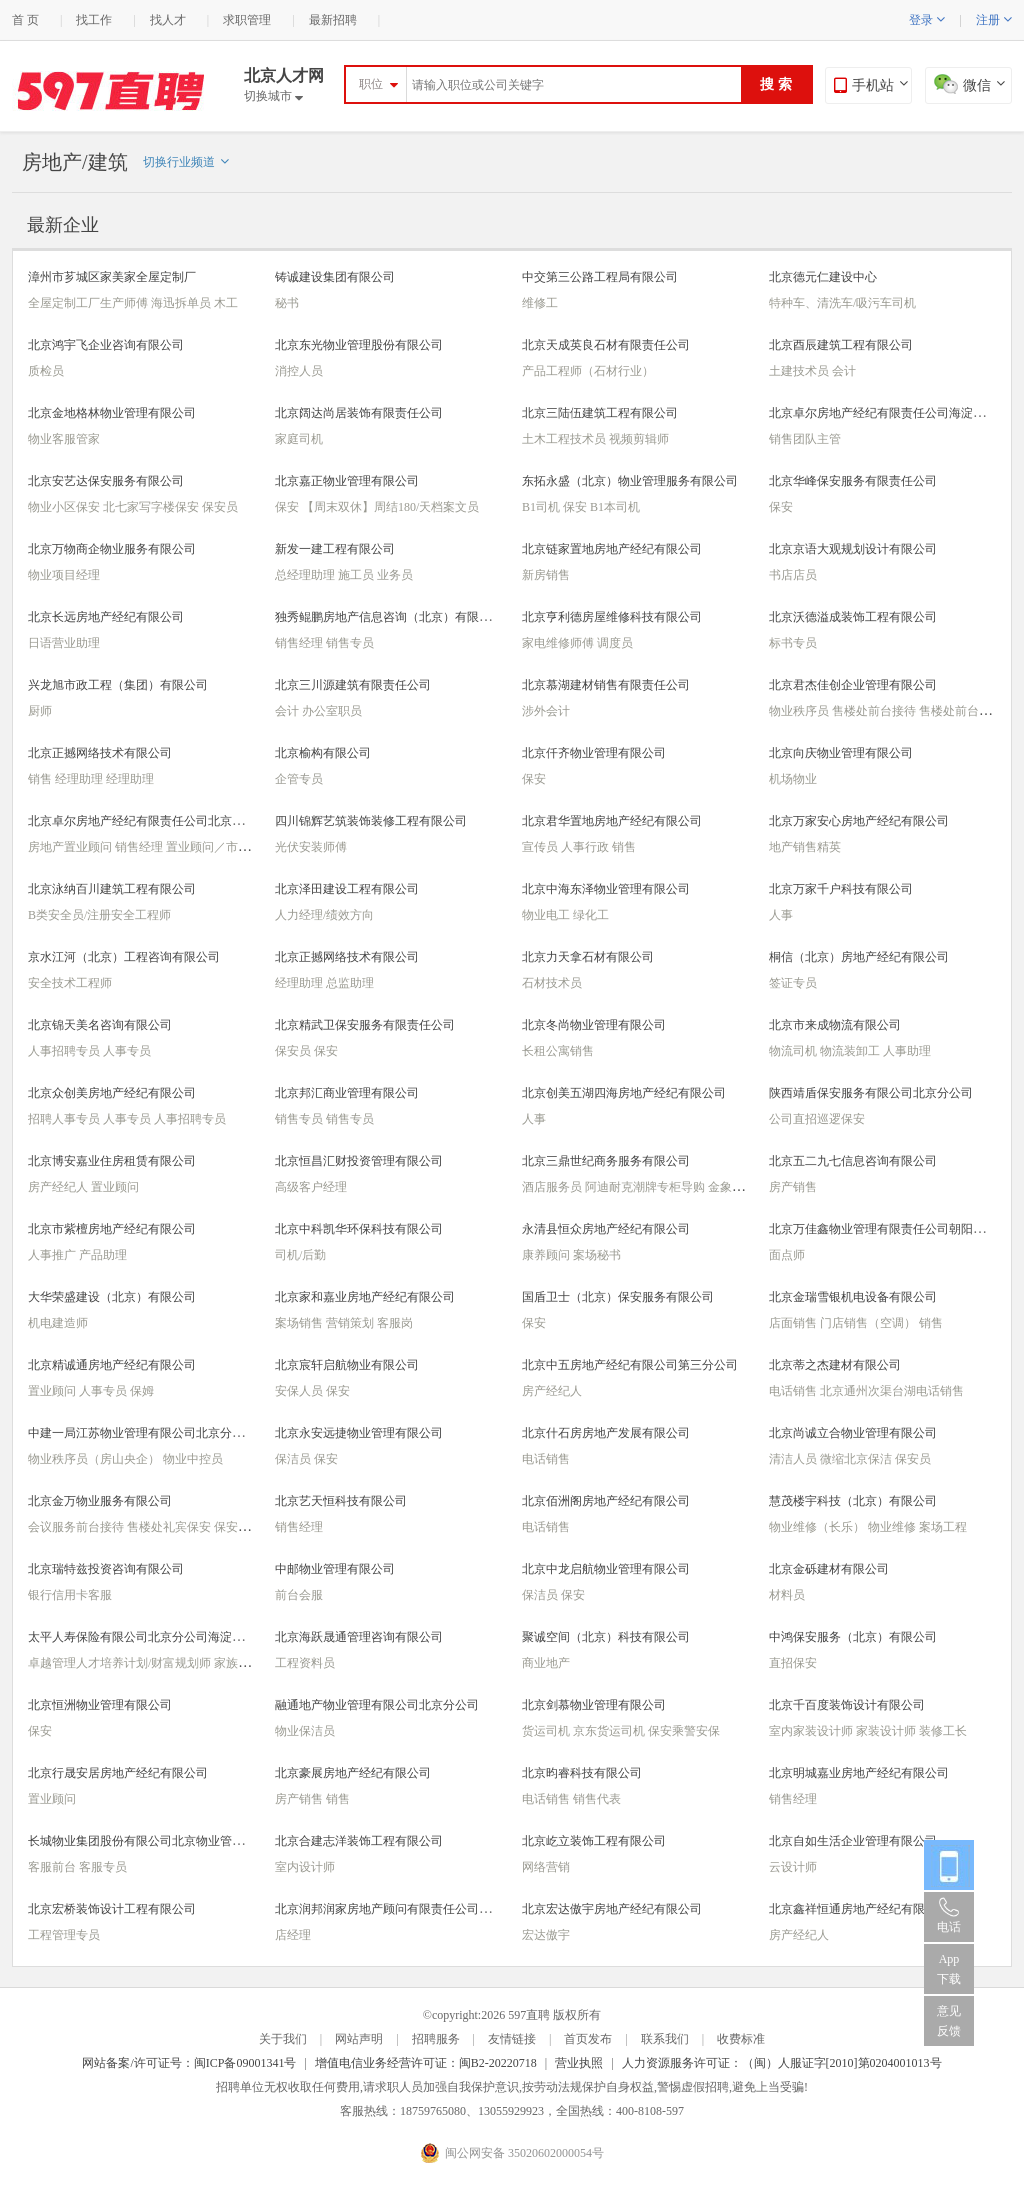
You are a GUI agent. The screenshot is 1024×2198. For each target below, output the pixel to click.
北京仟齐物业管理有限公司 (594, 753)
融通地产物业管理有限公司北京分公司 (377, 1705)
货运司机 (547, 1731)
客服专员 (103, 1867)
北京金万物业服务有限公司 (100, 1501)
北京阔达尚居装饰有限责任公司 (359, 413)
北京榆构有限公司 (323, 753)
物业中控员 (193, 1459)
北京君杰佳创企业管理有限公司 (853, 685)
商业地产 (546, 1663)
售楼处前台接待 (875, 711)
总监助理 (350, 983)
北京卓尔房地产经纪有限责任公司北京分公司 (148, 821)
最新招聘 (333, 20)
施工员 (357, 575)
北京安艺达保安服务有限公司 (106, 481)
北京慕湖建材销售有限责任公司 (606, 685)
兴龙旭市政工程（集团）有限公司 (118, 685)
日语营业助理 (64, 643)
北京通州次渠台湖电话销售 (892, 1391)
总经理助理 (306, 575)
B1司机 (542, 507)
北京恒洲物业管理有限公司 (100, 1705)
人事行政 (586, 847)
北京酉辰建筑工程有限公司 (841, 345)
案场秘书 (597, 1255)
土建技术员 (800, 371)
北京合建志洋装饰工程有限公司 (359, 1841)
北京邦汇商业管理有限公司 (347, 1093)
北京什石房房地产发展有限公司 (606, 1433)
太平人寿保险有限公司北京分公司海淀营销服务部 (160, 1637)
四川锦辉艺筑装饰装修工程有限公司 (371, 821)
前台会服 (299, 1595)
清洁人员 (794, 1459)
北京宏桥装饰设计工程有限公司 (112, 1909)
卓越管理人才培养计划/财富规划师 (121, 1663)
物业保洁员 (305, 1731)
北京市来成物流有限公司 (835, 1025)
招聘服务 (436, 2039)
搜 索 (776, 84)
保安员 (220, 507)
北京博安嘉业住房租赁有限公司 (112, 1161)
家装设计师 (887, 1731)
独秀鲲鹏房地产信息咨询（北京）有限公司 (389, 617)
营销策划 (351, 1323)
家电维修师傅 (559, 643)
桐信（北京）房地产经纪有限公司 (859, 957)
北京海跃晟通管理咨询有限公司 (359, 1637)
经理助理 (80, 779)
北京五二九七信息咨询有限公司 (853, 1161)
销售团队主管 (805, 439)
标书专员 (793, 643)
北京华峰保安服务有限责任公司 (853, 481)
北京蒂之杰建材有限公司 (835, 1365)
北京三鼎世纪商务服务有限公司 (606, 1161)
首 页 (25, 20)
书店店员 (793, 575)
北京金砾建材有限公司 (829, 1569)
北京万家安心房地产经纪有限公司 (859, 821)
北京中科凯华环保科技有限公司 (359, 1229)
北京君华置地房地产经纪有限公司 (612, 821)
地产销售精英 (805, 847)
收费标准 (741, 2039)
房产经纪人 (59, 1187)
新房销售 (546, 575)
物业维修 (893, 1527)
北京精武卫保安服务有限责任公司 (365, 1025)
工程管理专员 (64, 1935)
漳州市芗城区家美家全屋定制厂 (112, 277)
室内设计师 (305, 1867)
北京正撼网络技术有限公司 (100, 753)
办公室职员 (332, 711)
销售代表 (597, 1799)
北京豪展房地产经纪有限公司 (353, 1773)
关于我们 (283, 2039)
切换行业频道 (186, 162)
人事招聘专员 (65, 1051)
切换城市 (273, 96)
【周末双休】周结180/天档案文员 (390, 507)
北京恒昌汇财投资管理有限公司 (359, 1161)
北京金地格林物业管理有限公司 (112, 413)
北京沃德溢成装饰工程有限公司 (853, 617)
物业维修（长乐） (818, 1527)
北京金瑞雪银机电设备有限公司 (853, 1297)
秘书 (287, 303)
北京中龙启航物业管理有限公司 (606, 1569)
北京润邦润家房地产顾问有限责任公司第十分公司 (407, 1909)
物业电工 (547, 915)
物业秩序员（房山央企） (95, 1459)
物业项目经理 (64, 575)
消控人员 (299, 371)
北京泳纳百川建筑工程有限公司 (112, 889)
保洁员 (294, 1459)
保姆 (142, 1391)
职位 (371, 84)
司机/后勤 (300, 1255)
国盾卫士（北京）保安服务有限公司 (618, 1297)
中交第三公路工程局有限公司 (600, 277)
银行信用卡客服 (70, 1595)
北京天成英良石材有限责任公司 (606, 345)
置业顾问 (115, 1187)
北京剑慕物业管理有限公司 (594, 1705)
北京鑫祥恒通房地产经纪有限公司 (859, 1909)
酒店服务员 (553, 1187)
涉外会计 (546, 711)
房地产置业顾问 (71, 847)
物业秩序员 (800, 711)
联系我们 (665, 2039)
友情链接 (512, 2039)
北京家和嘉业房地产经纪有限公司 (365, 1297)
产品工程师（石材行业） (588, 371)
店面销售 (794, 1323)
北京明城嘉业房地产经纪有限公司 (859, 1773)
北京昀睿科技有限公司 (582, 1773)
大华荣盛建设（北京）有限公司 (112, 1297)
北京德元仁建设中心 (823, 277)
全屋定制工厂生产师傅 (89, 303)
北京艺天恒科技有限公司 (341, 1501)
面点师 (787, 1255)
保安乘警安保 (684, 1731)
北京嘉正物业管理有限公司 (347, 481)
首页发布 (588, 2039)
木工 (226, 303)
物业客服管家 (64, 439)
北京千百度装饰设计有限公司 (847, 1705)
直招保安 (793, 1663)
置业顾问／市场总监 (220, 847)
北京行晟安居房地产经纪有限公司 (118, 1773)
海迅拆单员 (182, 303)
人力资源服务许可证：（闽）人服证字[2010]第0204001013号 (782, 2063)
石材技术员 (552, 983)
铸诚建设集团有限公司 (335, 277)
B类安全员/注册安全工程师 (99, 915)
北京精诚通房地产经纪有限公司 (112, 1365)
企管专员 (299, 779)
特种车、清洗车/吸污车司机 (842, 303)
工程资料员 (305, 1663)
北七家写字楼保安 (152, 507)
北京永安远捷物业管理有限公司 (359, 1433)
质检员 (46, 371)
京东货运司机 (610, 1731)
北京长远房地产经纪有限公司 (106, 617)
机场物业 (793, 779)
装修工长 (943, 1731)
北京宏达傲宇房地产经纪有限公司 (612, 1909)
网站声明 (359, 2039)
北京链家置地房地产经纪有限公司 (612, 549)
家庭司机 (299, 439)
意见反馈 (949, 2021)
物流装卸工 (851, 1051)
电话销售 (794, 1391)
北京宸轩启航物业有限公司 (347, 1365)
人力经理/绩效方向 (324, 915)
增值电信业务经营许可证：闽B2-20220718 (426, 2063)
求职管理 (247, 20)
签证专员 (793, 983)
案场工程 (943, 1527)
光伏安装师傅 (311, 847)
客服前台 (53, 1867)
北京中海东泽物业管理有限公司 (606, 889)
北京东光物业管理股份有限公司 (359, 345)
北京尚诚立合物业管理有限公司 (853, 1433)
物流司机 (794, 1051)
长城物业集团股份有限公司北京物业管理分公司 (154, 1841)
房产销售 (793, 1187)
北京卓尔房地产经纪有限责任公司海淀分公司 (889, 413)
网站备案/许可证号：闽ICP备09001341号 (189, 2063)
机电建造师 (58, 1323)
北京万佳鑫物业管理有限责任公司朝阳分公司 (889, 1229)
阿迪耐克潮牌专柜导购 (646, 1187)
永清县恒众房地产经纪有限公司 (606, 1229)
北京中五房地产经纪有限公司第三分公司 (630, 1365)
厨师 (40, 711)
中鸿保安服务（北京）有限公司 (853, 1637)
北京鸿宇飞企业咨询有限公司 (106, 345)
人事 (781, 915)
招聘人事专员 (65, 1119)
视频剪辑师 (639, 439)
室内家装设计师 (812, 1731)
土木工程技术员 (565, 439)
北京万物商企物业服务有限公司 (112, 549)
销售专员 (350, 643)
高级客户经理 (311, 1187)
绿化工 (591, 915)
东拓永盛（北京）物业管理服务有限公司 (630, 481)
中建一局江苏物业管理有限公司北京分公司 (142, 1433)
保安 (288, 507)
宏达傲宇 (546, 1935)
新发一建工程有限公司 (335, 549)
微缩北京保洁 (857, 1459)
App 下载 (949, 1969)
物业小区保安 (65, 507)
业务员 (395, 575)
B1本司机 (615, 507)
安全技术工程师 (70, 983)
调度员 (615, 643)
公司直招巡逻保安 (817, 1119)
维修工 (540, 303)
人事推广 (53, 1255)
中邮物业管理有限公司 (335, 1569)
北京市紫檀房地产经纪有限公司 (112, 1229)
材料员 (787, 1595)
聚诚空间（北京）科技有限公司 (606, 1637)
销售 (41, 779)
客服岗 (395, 1323)
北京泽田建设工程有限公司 (347, 889)
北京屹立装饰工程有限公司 (594, 1841)
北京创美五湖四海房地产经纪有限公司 (624, 1093)
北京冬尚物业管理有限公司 (594, 1025)
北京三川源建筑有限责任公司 (353, 685)
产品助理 (103, 1255)
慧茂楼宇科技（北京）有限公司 (853, 1501)
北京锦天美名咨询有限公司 (100, 1025)
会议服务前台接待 (77, 1527)
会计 (844, 371)
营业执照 (579, 2063)
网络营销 (546, 1867)
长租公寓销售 (558, 1051)
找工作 (94, 20)
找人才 (168, 20)
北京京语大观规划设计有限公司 (853, 549)
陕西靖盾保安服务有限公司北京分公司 (871, 1093)
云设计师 (793, 1867)
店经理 (293, 1935)
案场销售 (300, 1323)
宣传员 (541, 847)
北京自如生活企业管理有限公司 (853, 1841)
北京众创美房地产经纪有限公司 (112, 1093)
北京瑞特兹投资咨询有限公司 (106, 1569)
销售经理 (300, 643)
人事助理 (907, 1051)
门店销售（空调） (869, 1323)
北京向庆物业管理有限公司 (841, 753)
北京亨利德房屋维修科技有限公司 (612, 617)
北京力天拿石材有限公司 (588, 957)
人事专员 (127, 1051)
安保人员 (300, 1391)
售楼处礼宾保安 (170, 1527)
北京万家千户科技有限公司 (841, 889)
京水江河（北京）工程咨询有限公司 (124, 957)
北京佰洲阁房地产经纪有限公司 (606, 1501)
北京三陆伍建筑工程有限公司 (600, 413)
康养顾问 (547, 1255)
